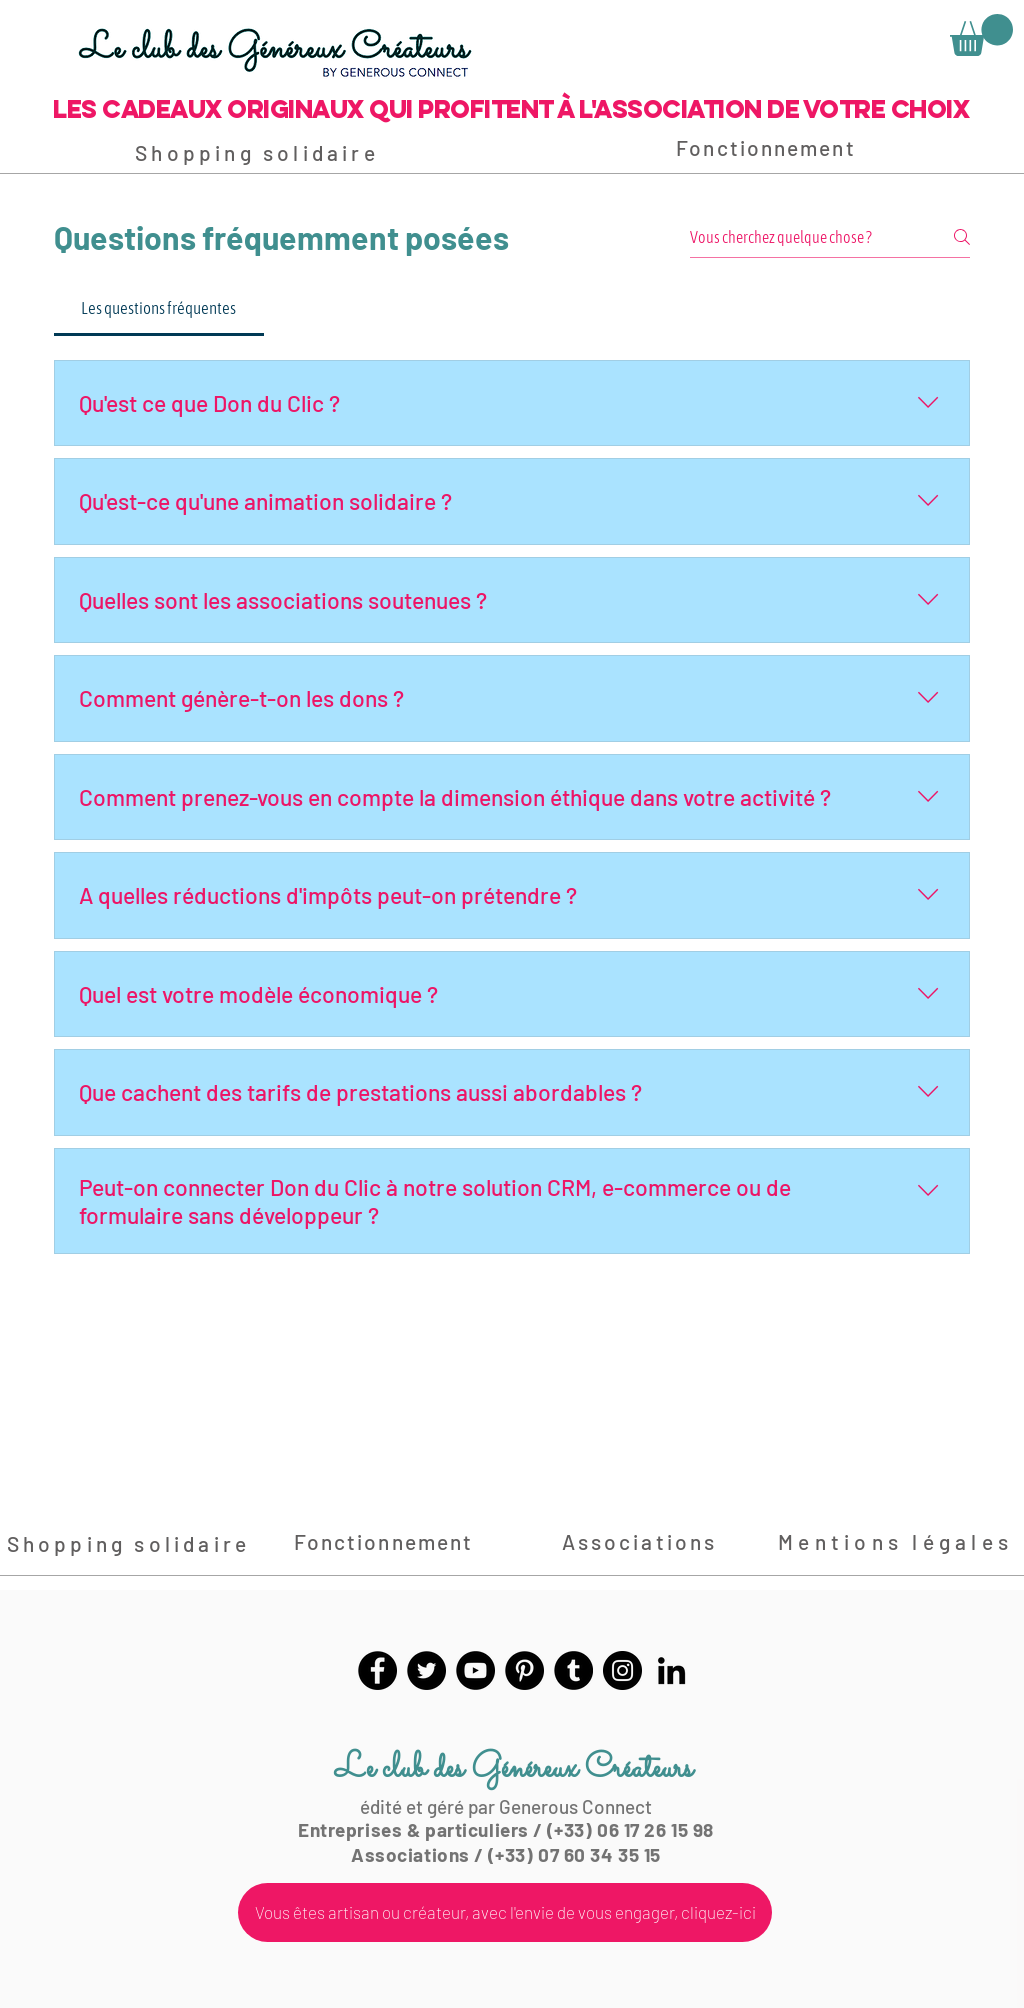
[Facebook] (377, 1670)
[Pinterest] (524, 1670)
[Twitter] (426, 1670)
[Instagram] (622, 1670)
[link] (981, 35)
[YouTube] (475, 1670)
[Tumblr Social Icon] (573, 1670)
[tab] (159, 309)
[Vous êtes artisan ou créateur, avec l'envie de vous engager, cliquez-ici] (505, 1912)
